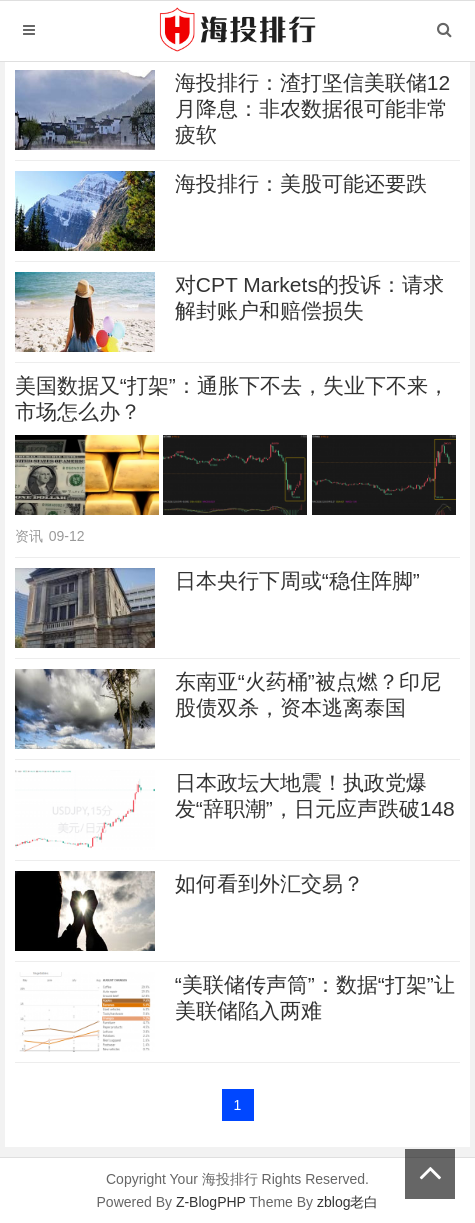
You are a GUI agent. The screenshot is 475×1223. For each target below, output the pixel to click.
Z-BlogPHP (211, 1202)
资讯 (29, 536)
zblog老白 (347, 1202)
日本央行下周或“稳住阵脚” (297, 580)
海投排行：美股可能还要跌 (301, 183)
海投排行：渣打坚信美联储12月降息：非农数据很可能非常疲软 (312, 108)
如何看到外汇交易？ (269, 883)
